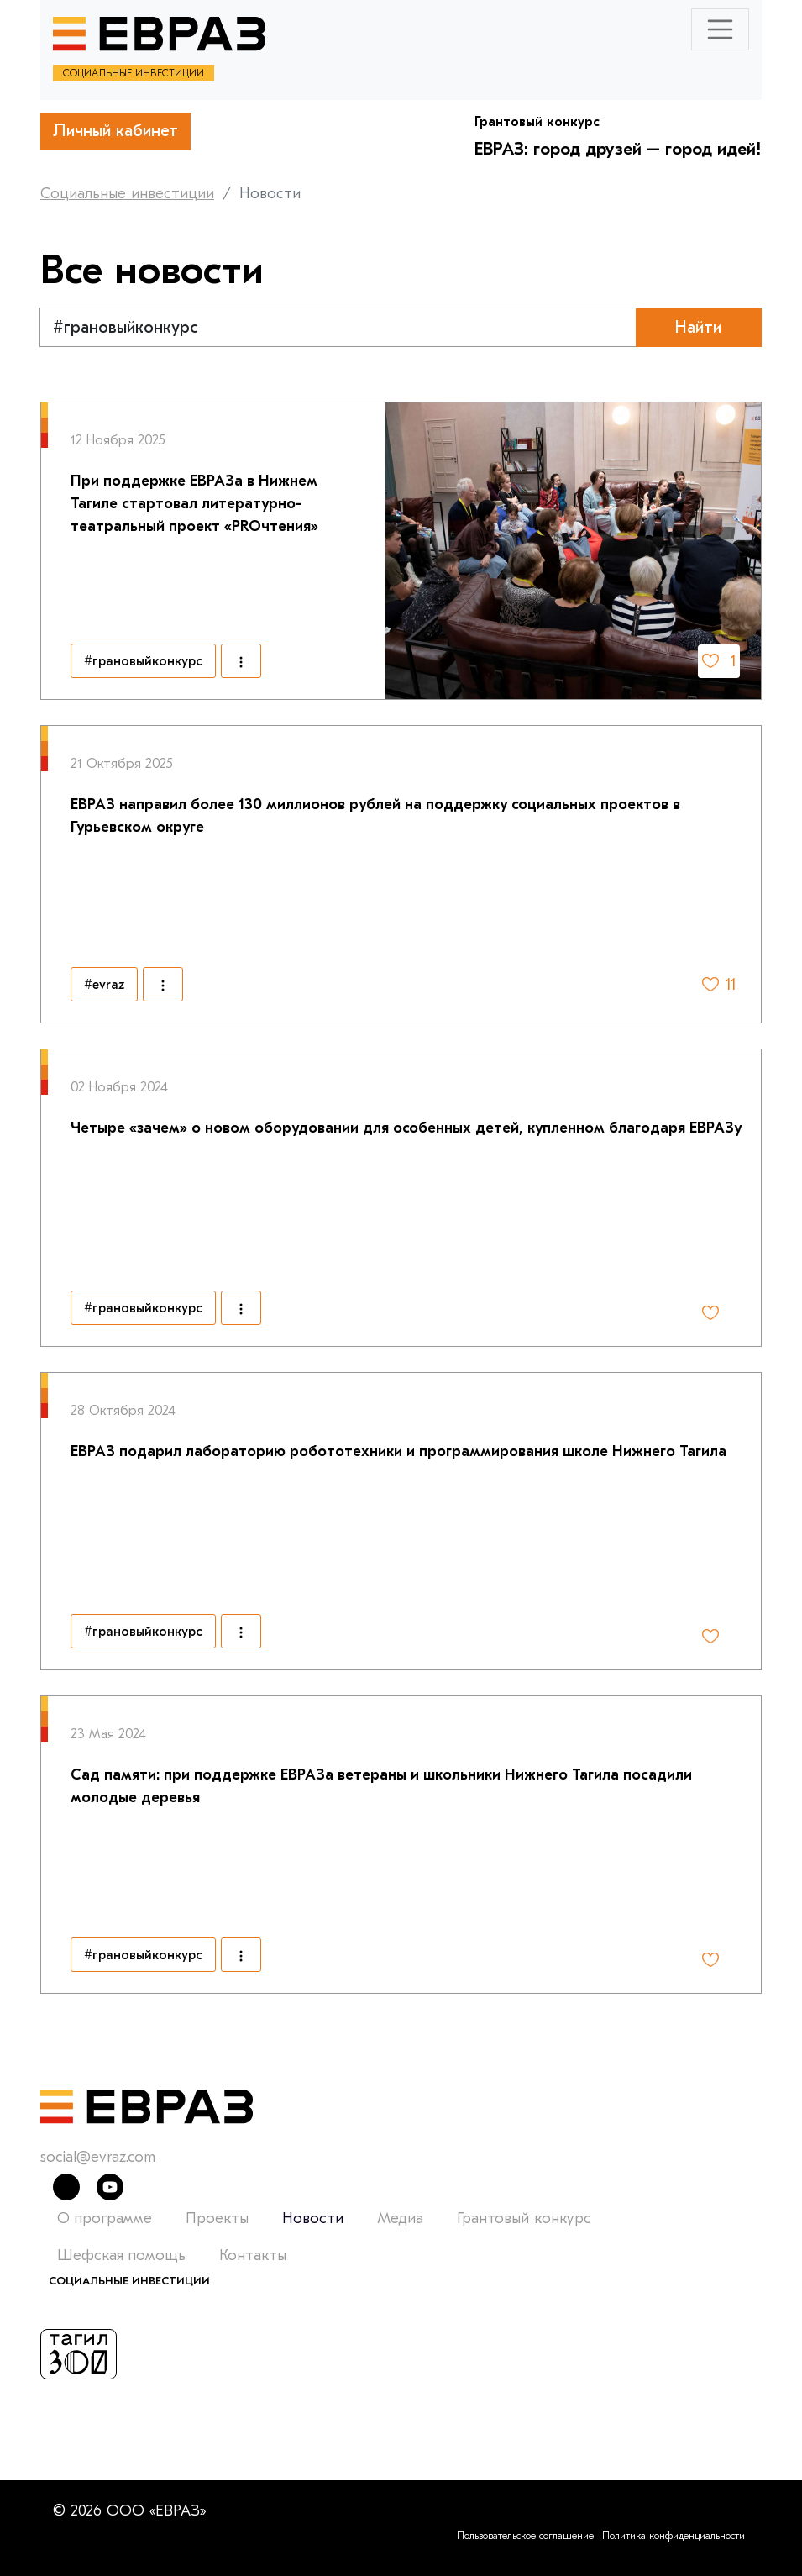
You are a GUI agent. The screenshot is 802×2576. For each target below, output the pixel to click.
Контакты (252, 2255)
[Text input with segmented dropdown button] (338, 327)
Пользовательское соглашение (525, 2536)
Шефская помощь (121, 2255)
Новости (312, 2218)
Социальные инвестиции (127, 193)
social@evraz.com (97, 2157)
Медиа (400, 2218)
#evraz (104, 984)
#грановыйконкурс (143, 661)
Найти (698, 327)
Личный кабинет (115, 130)
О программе (104, 2218)
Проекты (217, 2218)
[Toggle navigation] (720, 29)
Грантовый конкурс (524, 2218)
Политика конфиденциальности (673, 2536)
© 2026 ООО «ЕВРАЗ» (129, 2511)
